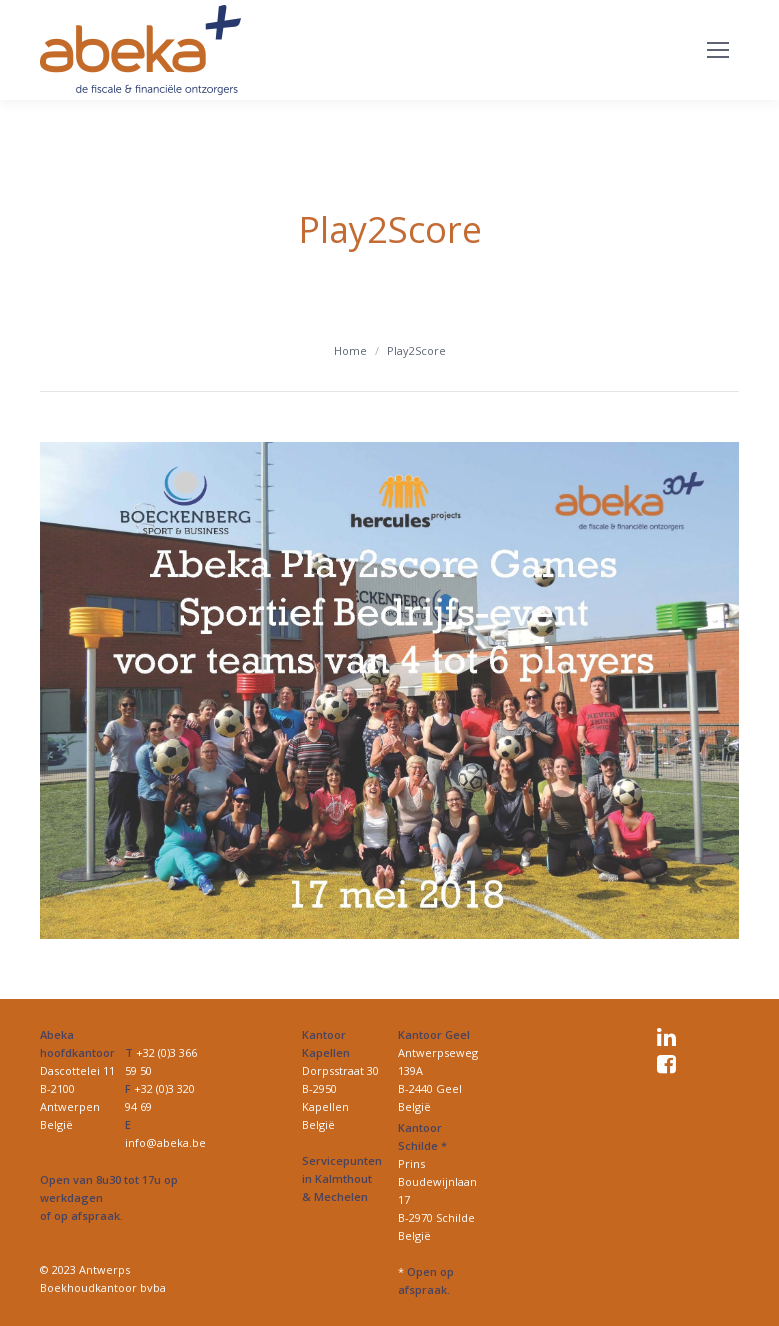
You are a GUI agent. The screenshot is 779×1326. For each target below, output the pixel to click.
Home (350, 350)
